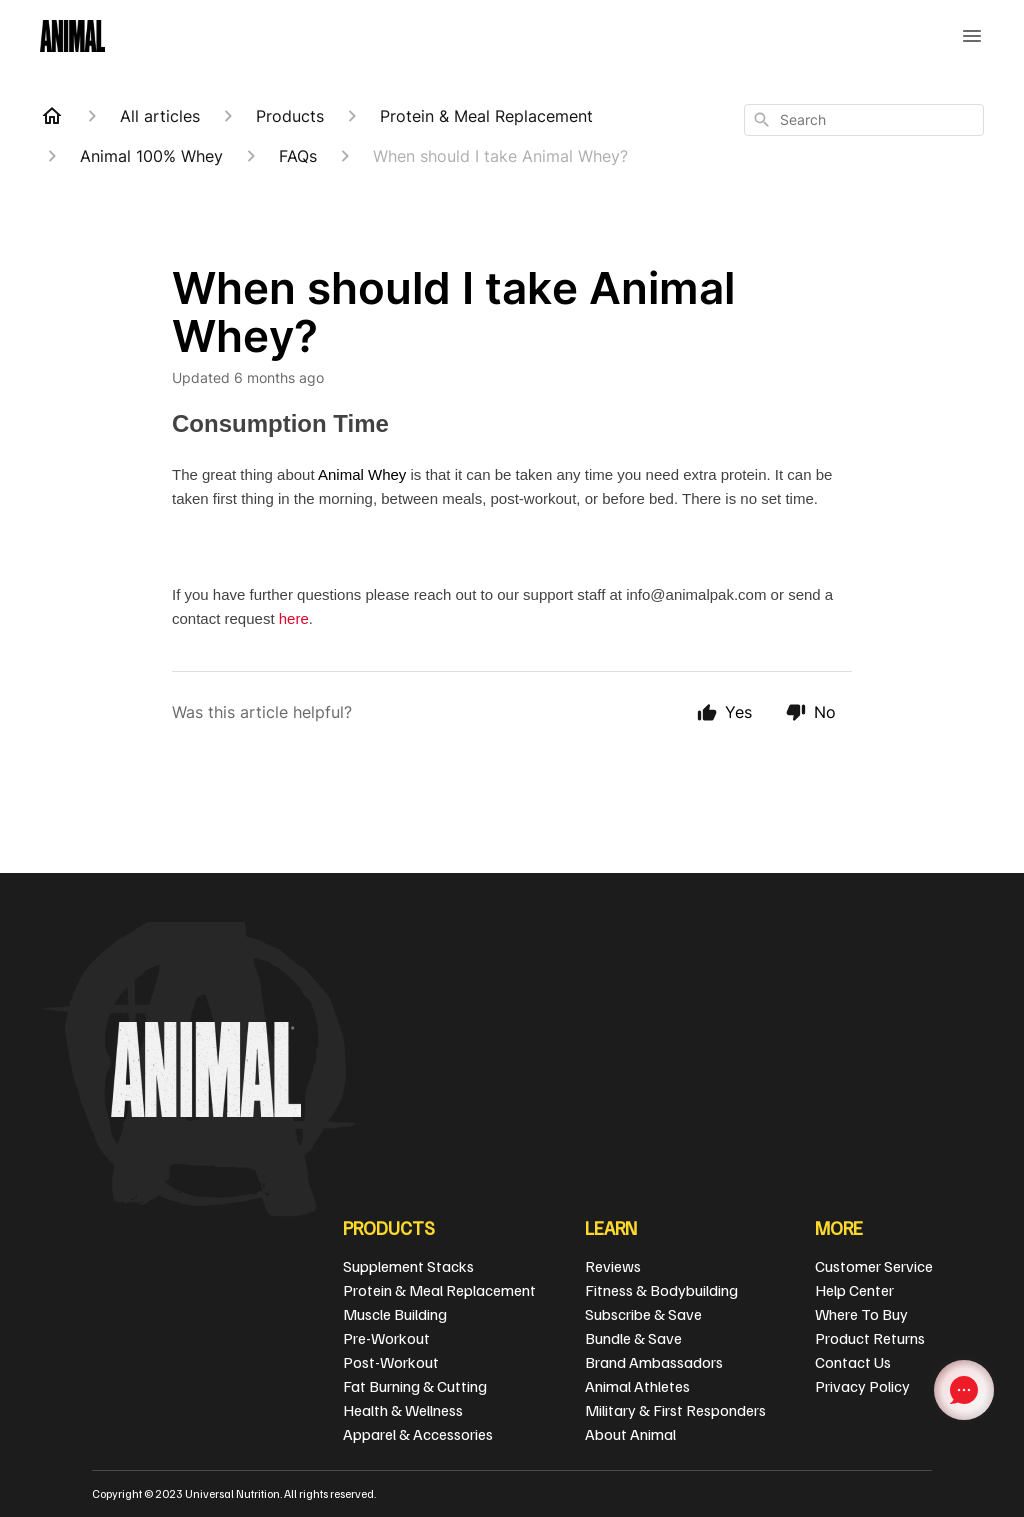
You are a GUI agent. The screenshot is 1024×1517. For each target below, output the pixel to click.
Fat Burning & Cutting (415, 1386)
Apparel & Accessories (418, 1434)
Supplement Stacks (408, 1266)
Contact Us (853, 1362)
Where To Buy (861, 1314)
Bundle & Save (633, 1338)
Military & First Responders (675, 1410)
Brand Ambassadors (654, 1362)
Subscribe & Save (643, 1314)
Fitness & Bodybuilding (661, 1290)
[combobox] (864, 120)
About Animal (630, 1434)
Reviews (613, 1266)
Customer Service (874, 1266)
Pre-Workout (386, 1338)
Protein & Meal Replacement (439, 1290)
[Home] (52, 116)
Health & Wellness (403, 1410)
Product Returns (870, 1338)
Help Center (854, 1290)
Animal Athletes (637, 1386)
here (294, 618)
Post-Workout (391, 1362)
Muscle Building (395, 1314)
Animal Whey (362, 474)
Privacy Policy (862, 1386)
